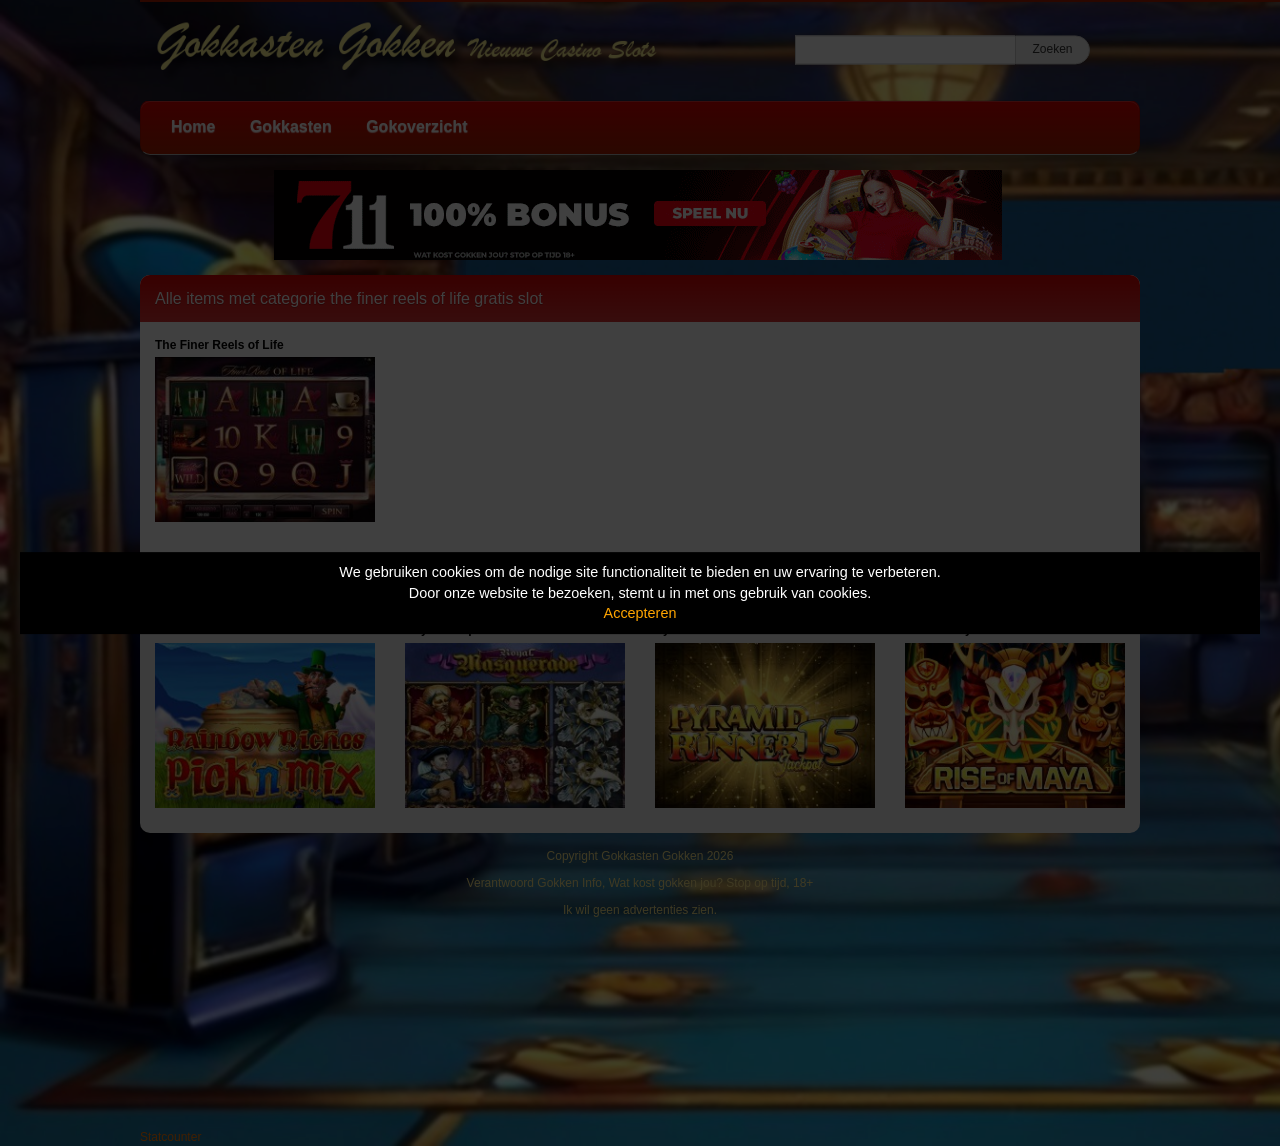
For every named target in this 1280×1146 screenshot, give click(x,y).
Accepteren (640, 613)
